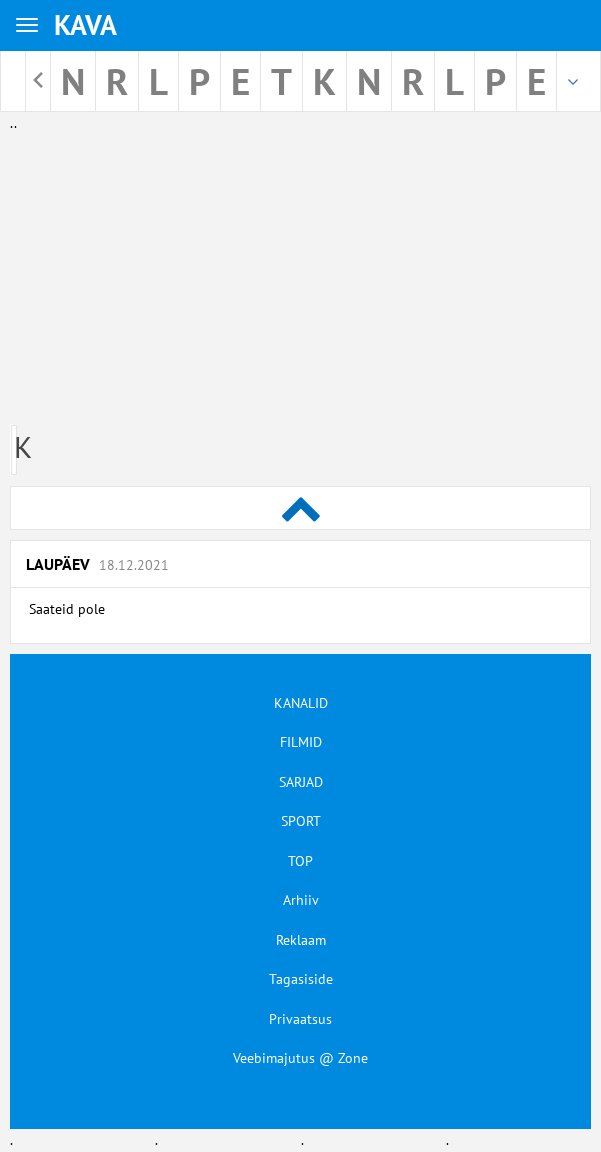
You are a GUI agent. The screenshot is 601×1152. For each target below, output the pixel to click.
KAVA (85, 24)
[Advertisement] (300, 274)
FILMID (301, 742)
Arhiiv (301, 900)
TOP (300, 861)
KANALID (301, 703)
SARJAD (301, 782)
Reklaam (301, 940)
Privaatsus (300, 1019)
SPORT (301, 821)
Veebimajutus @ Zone (300, 1058)
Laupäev (97, 564)
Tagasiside (301, 979)
